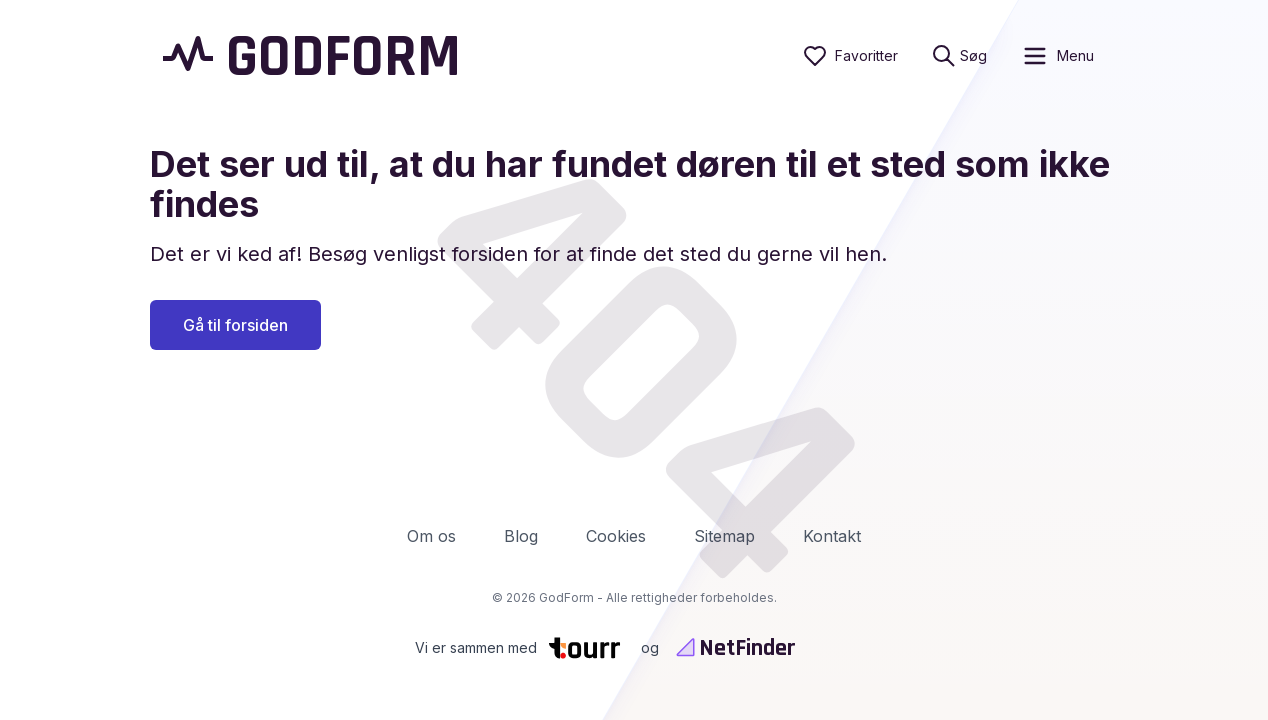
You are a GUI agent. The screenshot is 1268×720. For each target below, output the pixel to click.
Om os (431, 536)
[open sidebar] (1057, 56)
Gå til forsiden (235, 325)
